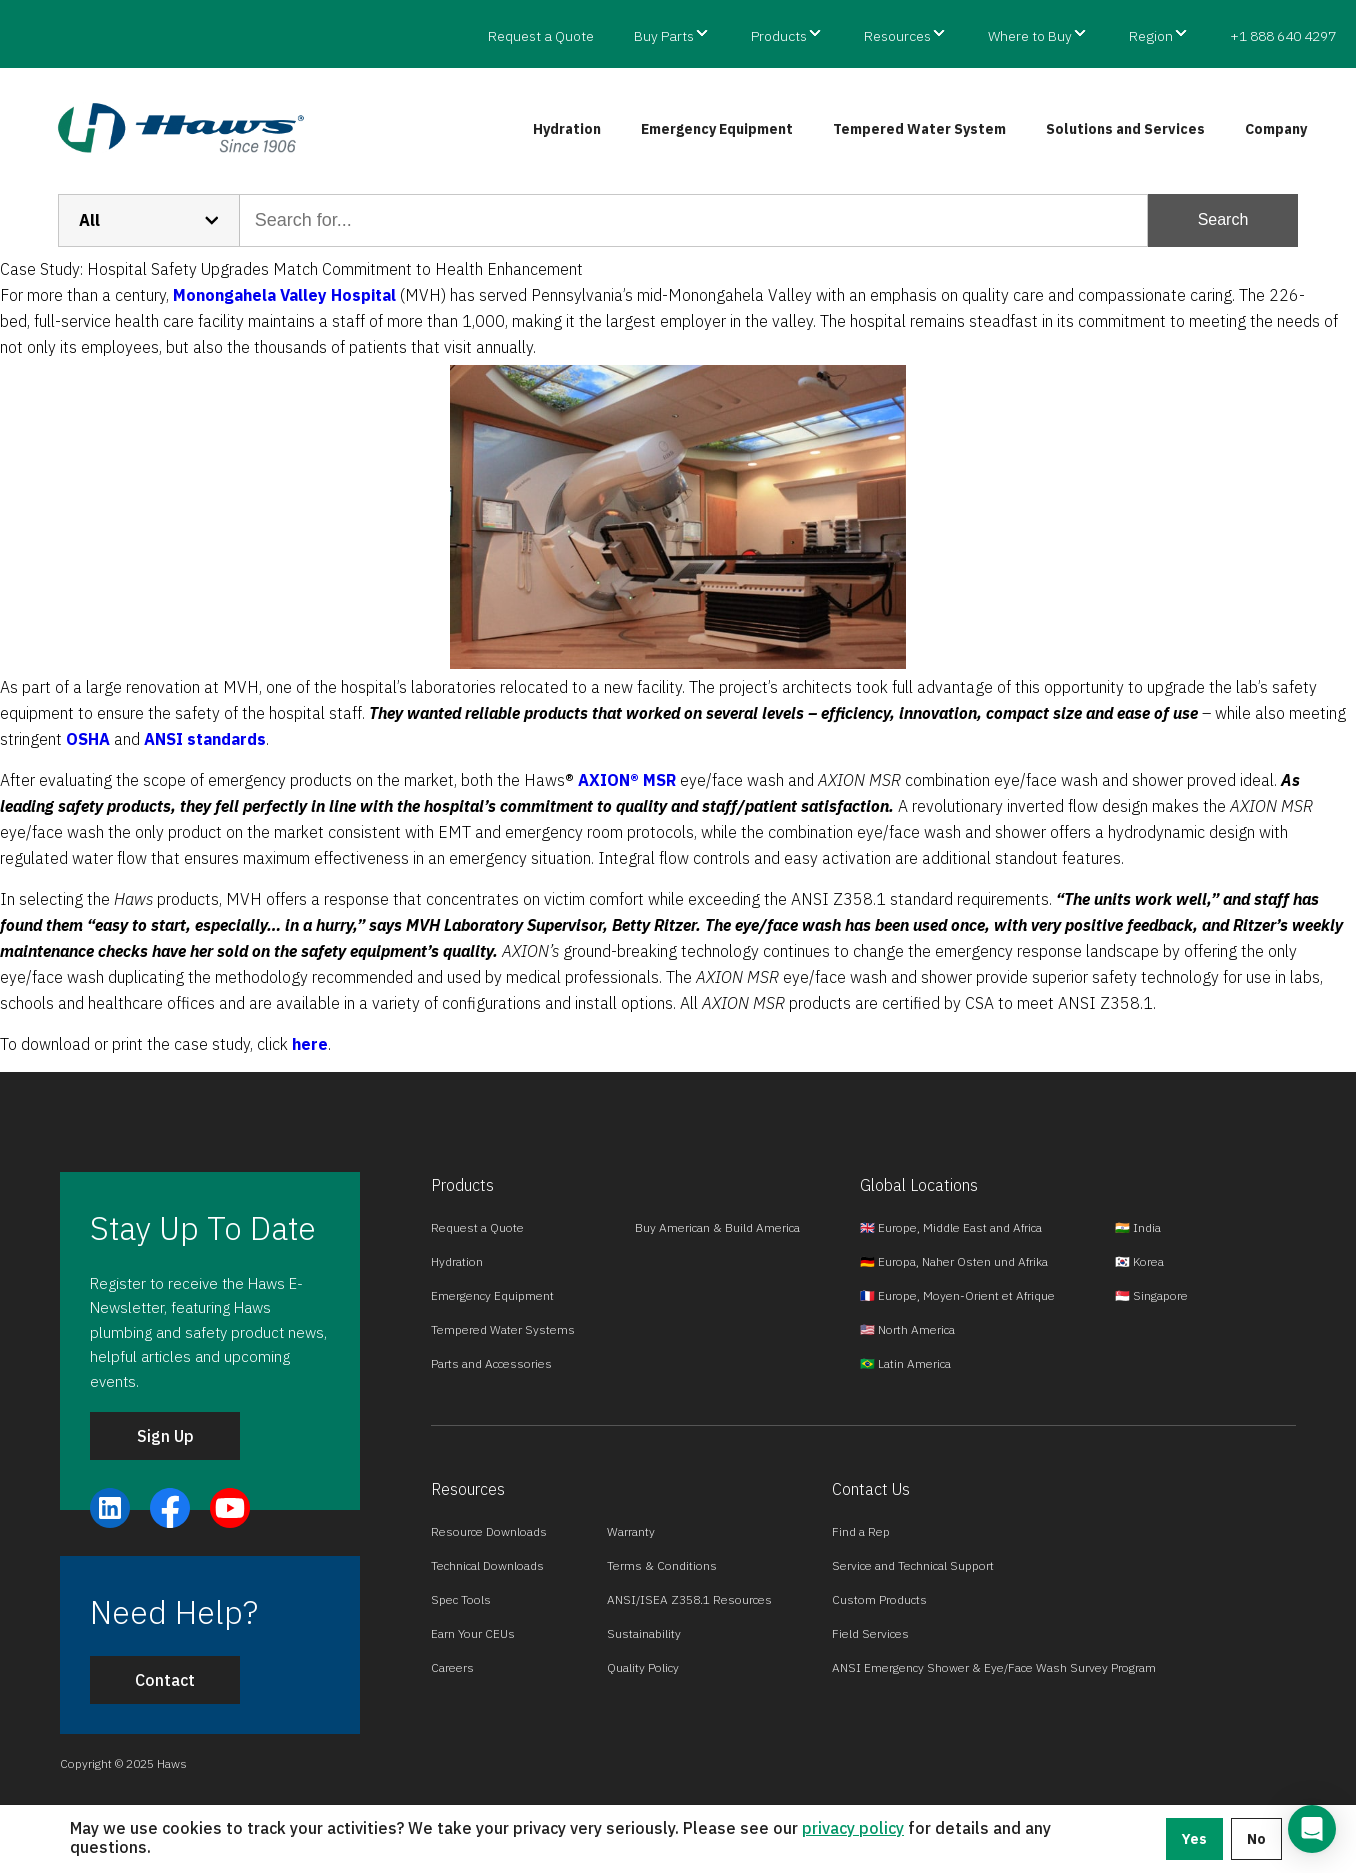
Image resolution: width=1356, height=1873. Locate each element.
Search (1223, 219)
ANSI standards (205, 739)
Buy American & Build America (717, 1227)
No (1256, 1839)
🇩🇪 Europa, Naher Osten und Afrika (954, 1261)
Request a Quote (541, 36)
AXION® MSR (627, 780)
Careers (452, 1667)
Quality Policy (643, 1667)
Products (779, 36)
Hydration (567, 129)
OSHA (90, 739)
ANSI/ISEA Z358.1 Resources (689, 1599)
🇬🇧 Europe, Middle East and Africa (951, 1227)
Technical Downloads (487, 1565)
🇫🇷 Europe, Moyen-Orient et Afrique (957, 1295)
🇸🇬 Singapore (1151, 1295)
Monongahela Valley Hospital (284, 295)
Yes (1194, 1839)
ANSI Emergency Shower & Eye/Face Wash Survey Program (994, 1667)
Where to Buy (1030, 36)
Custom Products (879, 1599)
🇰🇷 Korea (1139, 1261)
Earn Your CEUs (473, 1633)
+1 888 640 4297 (1283, 36)
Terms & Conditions (662, 1565)
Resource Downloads (489, 1531)
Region (1151, 36)
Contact (165, 1680)
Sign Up (165, 1436)
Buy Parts (664, 36)
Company (1276, 129)
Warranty (631, 1531)
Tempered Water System (919, 129)
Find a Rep (861, 1531)
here (310, 1044)
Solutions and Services (1125, 129)
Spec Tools (461, 1599)
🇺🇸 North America (907, 1329)
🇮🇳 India (1138, 1227)
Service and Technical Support (913, 1565)
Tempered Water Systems (503, 1329)
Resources (897, 36)
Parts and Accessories (491, 1363)
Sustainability (644, 1633)
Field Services (870, 1633)
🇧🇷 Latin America (905, 1363)
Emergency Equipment (717, 129)
